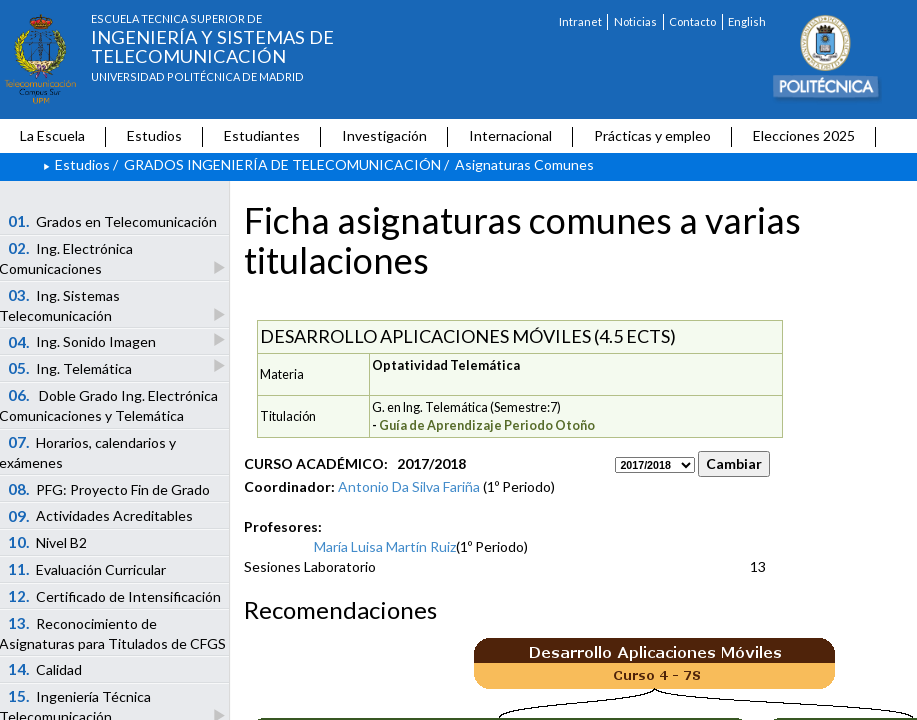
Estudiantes (262, 135)
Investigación (384, 135)
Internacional (510, 135)
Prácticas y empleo (652, 135)
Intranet (580, 21)
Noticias (635, 21)
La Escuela (52, 135)
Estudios (154, 135)
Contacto (692, 21)
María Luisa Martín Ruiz (385, 546)
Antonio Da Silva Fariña (409, 486)
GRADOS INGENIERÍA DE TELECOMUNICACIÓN (282, 164)
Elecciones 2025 (804, 135)
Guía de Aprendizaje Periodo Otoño (487, 425)
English (747, 21)
